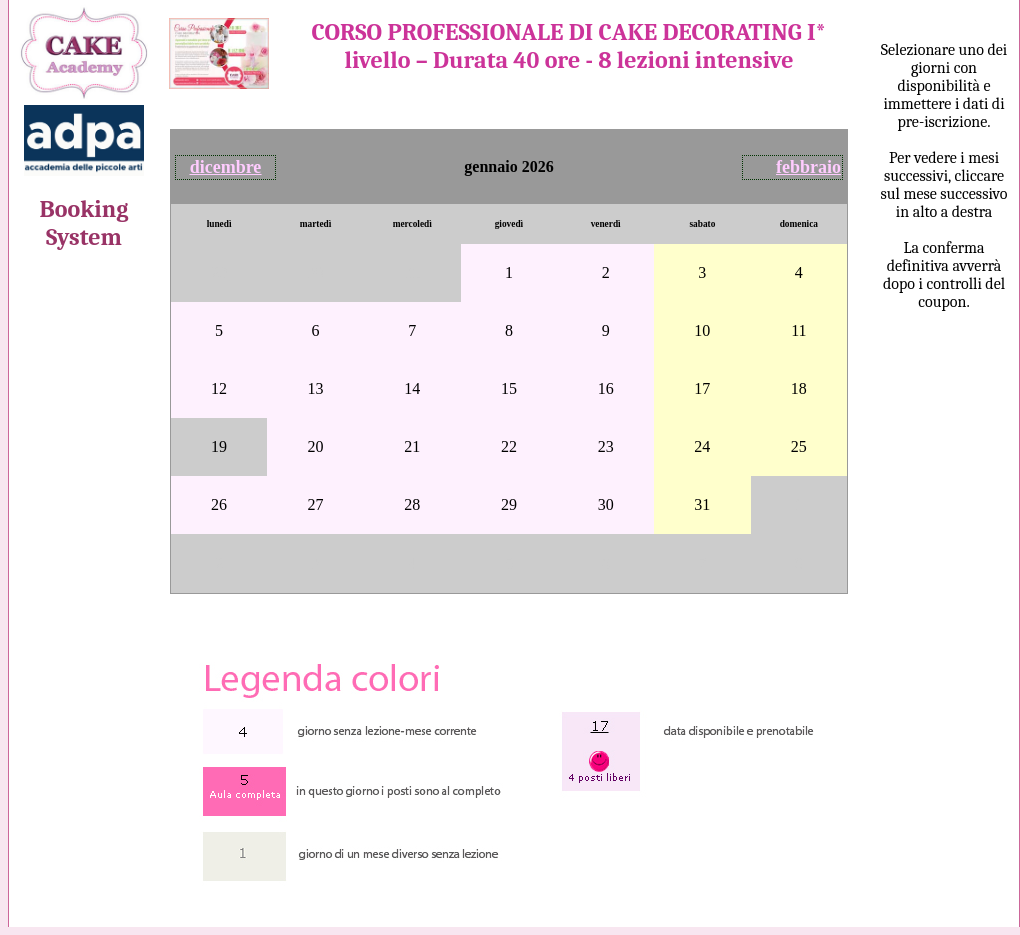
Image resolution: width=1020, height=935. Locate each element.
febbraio (808, 167)
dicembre (226, 167)
